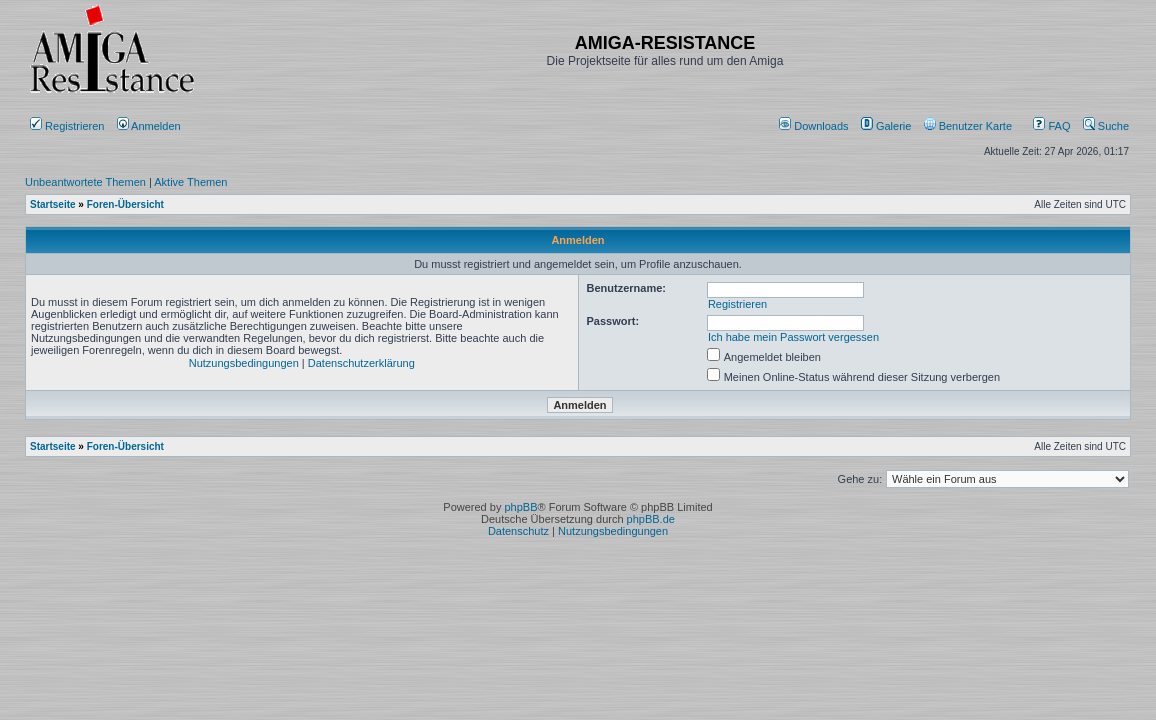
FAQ (1051, 126)
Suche (1106, 126)
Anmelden (150, 126)
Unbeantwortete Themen (85, 182)
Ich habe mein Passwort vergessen (793, 337)
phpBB (520, 507)
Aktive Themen (190, 182)
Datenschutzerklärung (361, 363)
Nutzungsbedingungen (244, 363)
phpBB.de (651, 519)
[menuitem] (815, 126)
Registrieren (67, 126)
